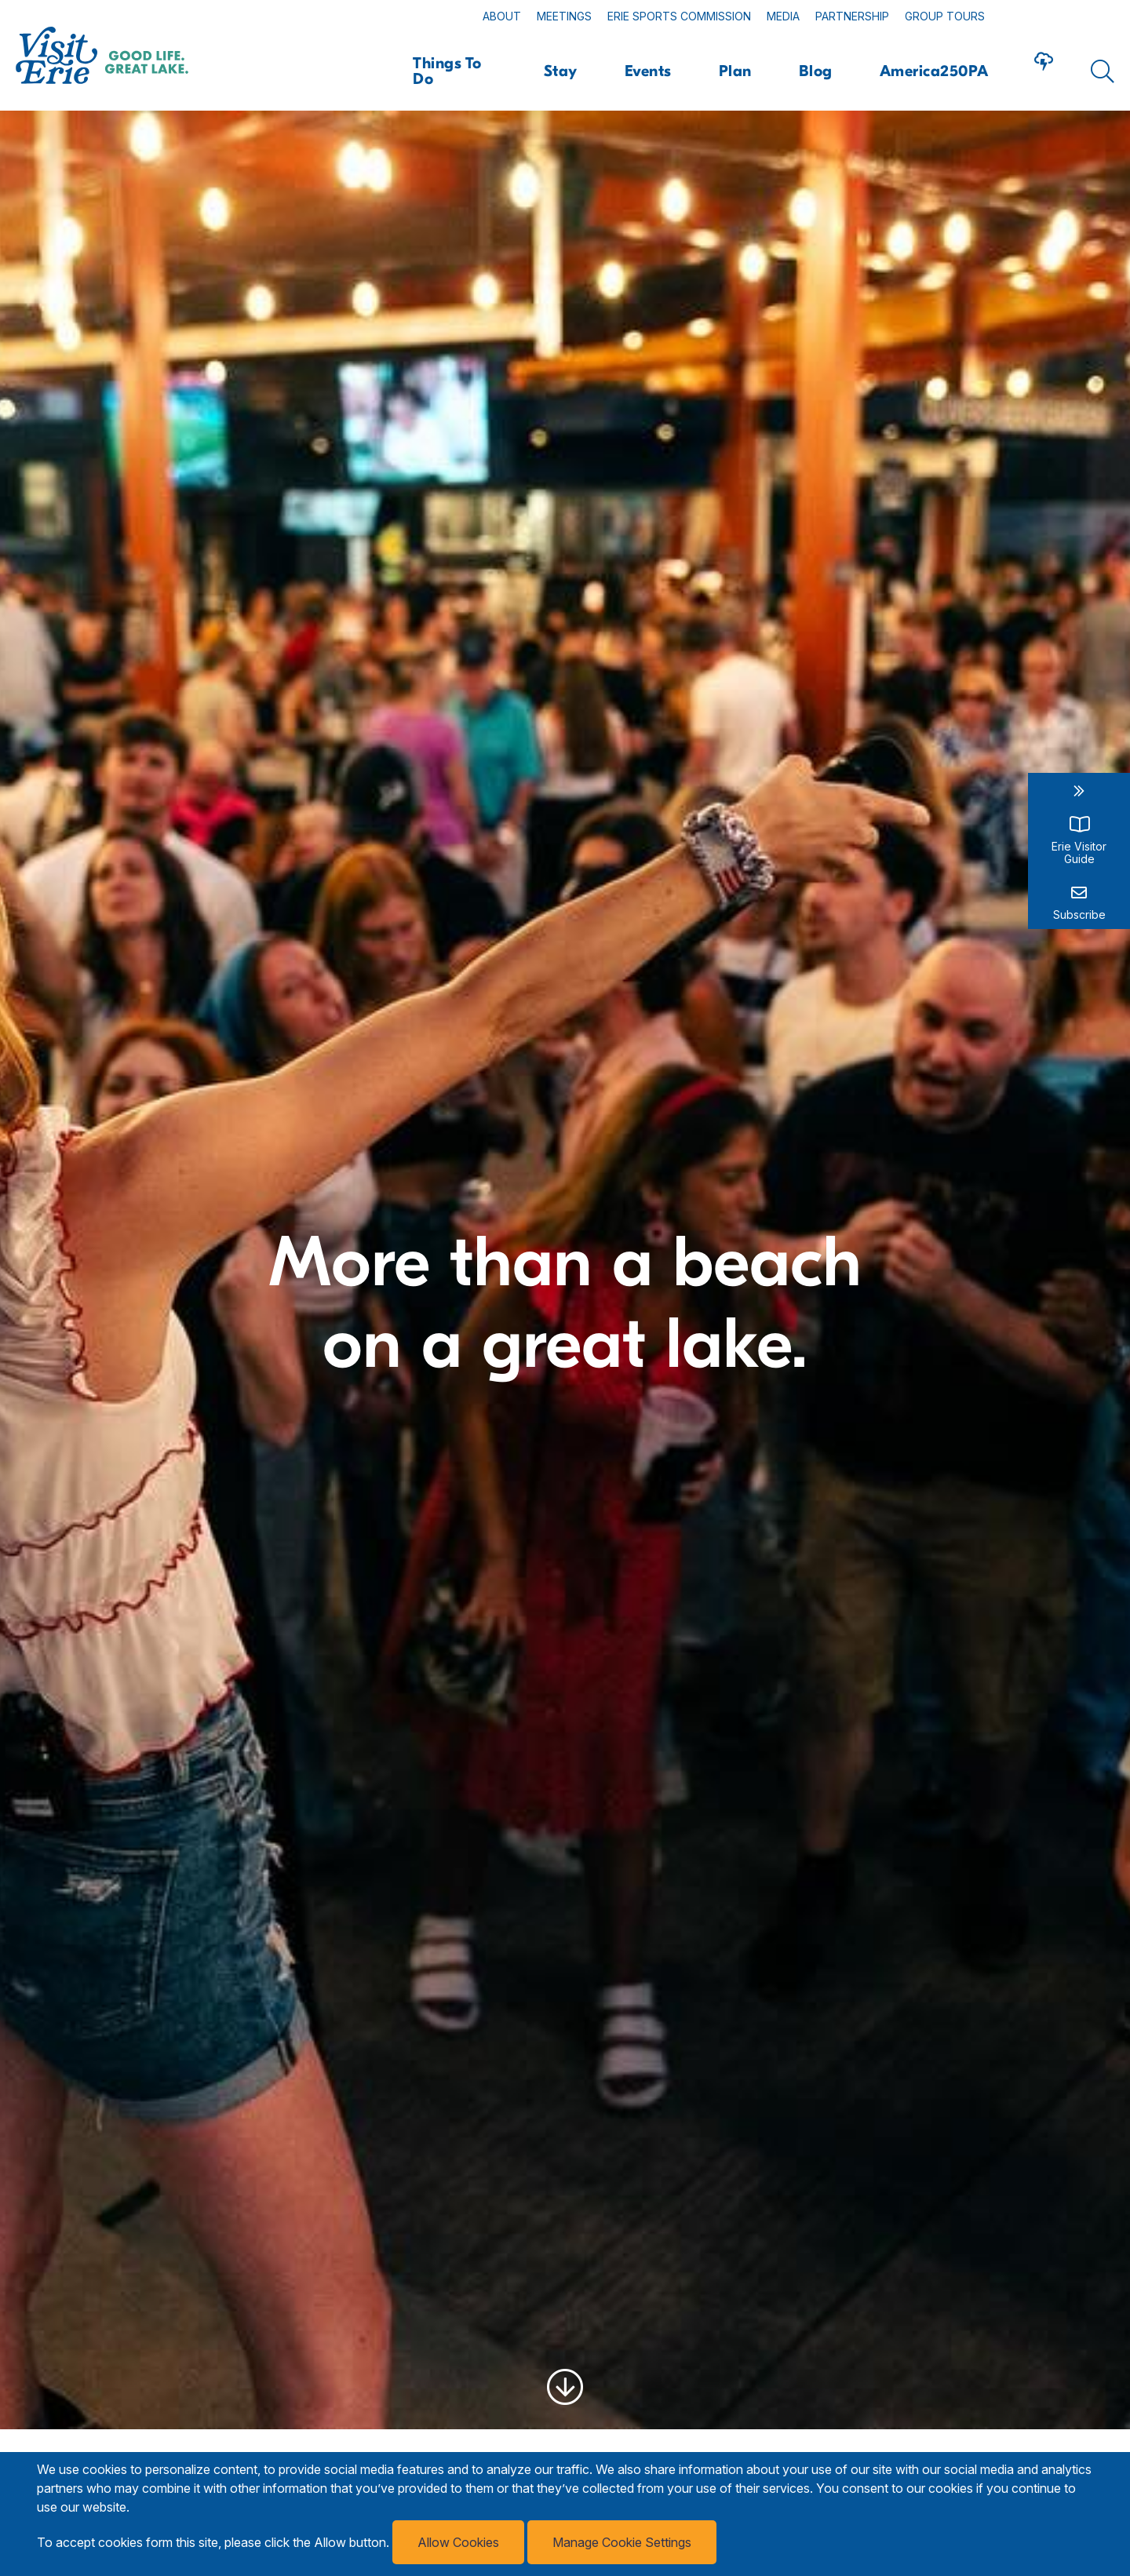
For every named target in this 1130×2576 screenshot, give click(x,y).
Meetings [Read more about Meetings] (564, 16)
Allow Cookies (458, 2542)
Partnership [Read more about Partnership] (852, 16)
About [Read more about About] (502, 16)
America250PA (934, 71)
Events (648, 71)
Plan (735, 71)
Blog (816, 71)
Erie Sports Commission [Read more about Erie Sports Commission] (679, 16)
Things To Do (447, 71)
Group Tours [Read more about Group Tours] (945, 16)
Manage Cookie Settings (621, 2542)
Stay (561, 71)
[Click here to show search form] (1103, 71)
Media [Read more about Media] (783, 16)
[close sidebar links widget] (1079, 791)
